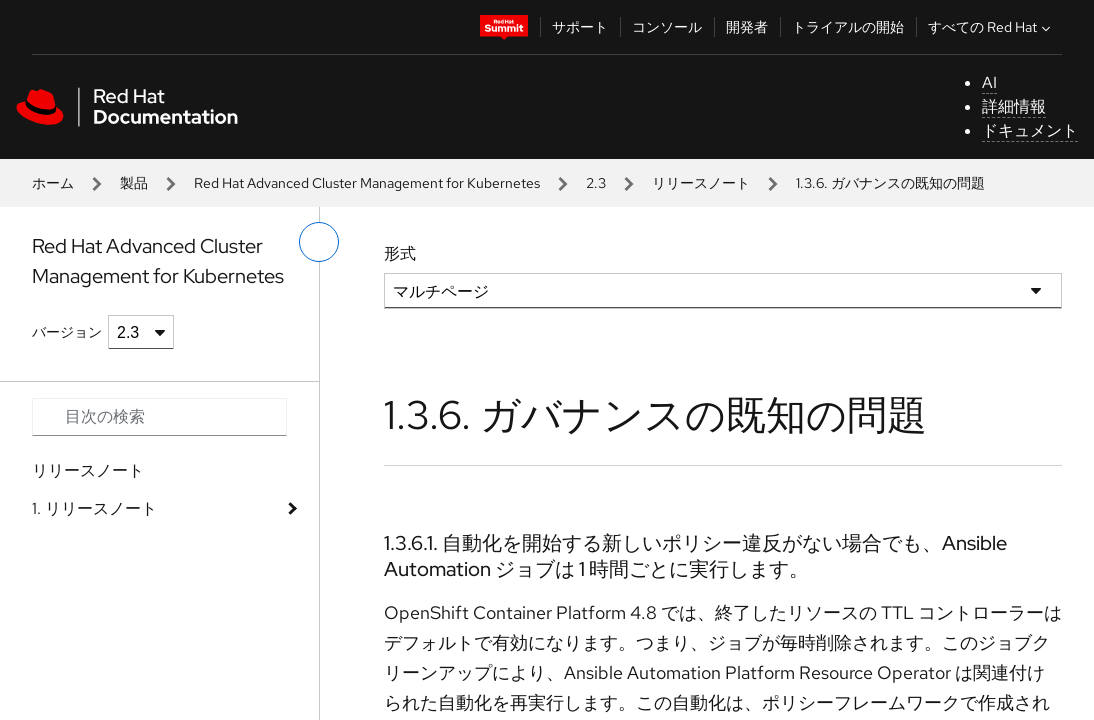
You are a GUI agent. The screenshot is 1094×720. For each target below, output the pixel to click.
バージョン (67, 332)
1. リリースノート (94, 508)
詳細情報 (1014, 106)
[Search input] (159, 417)
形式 (400, 253)
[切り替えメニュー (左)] (319, 242)
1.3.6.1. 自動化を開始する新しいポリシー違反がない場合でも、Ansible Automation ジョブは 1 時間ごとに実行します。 (695, 556)
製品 (134, 183)
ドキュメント (1030, 130)
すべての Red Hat (991, 27)
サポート (580, 27)
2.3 (596, 183)
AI (989, 82)
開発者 (747, 27)
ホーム (53, 183)
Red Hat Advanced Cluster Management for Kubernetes (367, 183)
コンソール (667, 27)
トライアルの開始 (848, 27)
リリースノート (701, 183)
